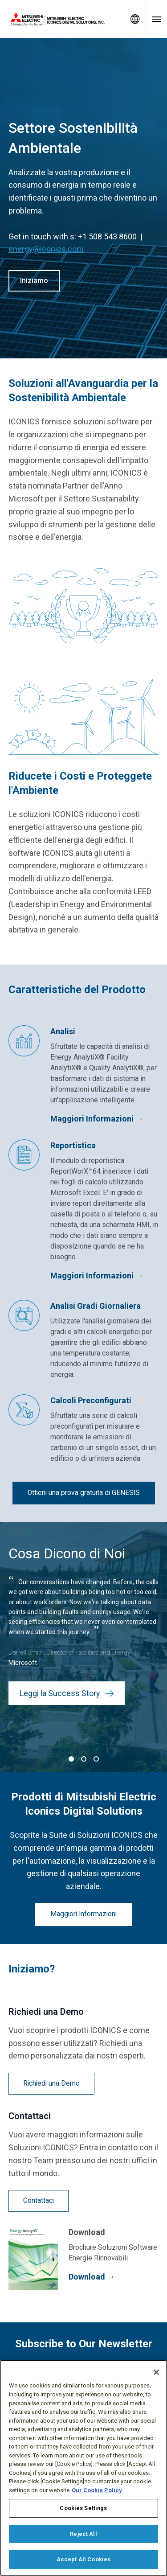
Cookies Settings (83, 2508)
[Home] (62, 19)
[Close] (156, 2372)
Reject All (83, 2534)
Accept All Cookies (83, 2559)
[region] (83, 2468)
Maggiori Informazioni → (96, 1118)
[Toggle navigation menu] (156, 19)
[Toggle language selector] (135, 19)
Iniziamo (34, 280)
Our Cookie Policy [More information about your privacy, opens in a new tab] (97, 2490)
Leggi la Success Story (67, 1693)
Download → (92, 2276)
